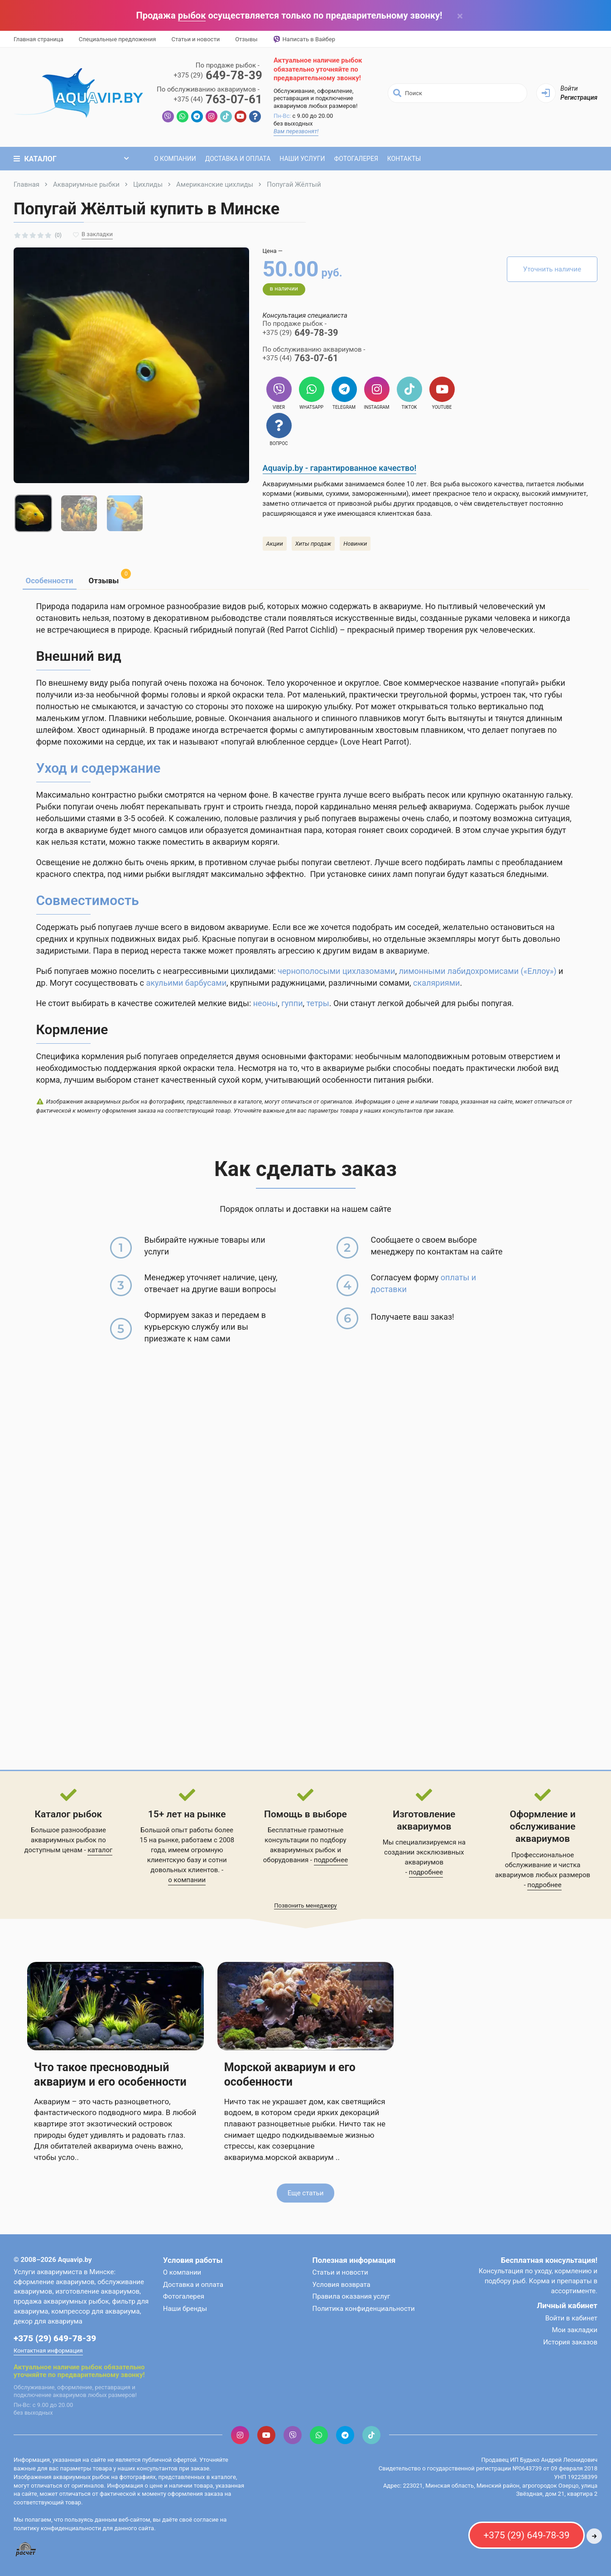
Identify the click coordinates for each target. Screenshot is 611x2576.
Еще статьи (306, 2193)
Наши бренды (185, 2309)
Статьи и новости (195, 39)
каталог (99, 1850)
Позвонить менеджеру (305, 1905)
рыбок (192, 15)
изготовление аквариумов (97, 2291)
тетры (318, 1003)
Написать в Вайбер (304, 39)
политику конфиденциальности (57, 2528)
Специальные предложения (117, 39)
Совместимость (87, 900)
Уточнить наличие (552, 269)
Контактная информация (48, 2350)
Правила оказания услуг (351, 2296)
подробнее (331, 1860)
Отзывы (246, 39)
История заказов (570, 2342)
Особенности (49, 580)
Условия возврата (341, 2285)
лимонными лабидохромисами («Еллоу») (477, 971)
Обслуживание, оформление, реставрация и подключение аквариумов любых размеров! (315, 98)
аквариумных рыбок (303, 1850)
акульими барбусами (186, 983)
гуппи (292, 1003)
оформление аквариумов (54, 2282)
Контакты (404, 158)
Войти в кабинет (571, 2318)
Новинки (355, 543)
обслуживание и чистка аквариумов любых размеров (542, 1870)
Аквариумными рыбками (303, 484)
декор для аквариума (48, 2321)
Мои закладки (574, 2330)
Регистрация (578, 97)
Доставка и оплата (238, 158)
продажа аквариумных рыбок (61, 2301)
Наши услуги (302, 158)
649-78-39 (217, 75)
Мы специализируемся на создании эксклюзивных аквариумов (424, 1852)
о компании (187, 1880)
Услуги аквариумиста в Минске (64, 2272)
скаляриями (436, 983)
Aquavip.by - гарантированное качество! (340, 468)
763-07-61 (217, 99)
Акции (274, 543)
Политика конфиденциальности (364, 2309)
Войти (568, 88)
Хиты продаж (313, 543)
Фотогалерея (356, 158)
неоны (265, 1003)
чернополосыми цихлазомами (336, 971)
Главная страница (38, 39)
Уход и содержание (98, 768)
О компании (175, 158)
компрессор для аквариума (95, 2311)
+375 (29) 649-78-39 (55, 2338)
